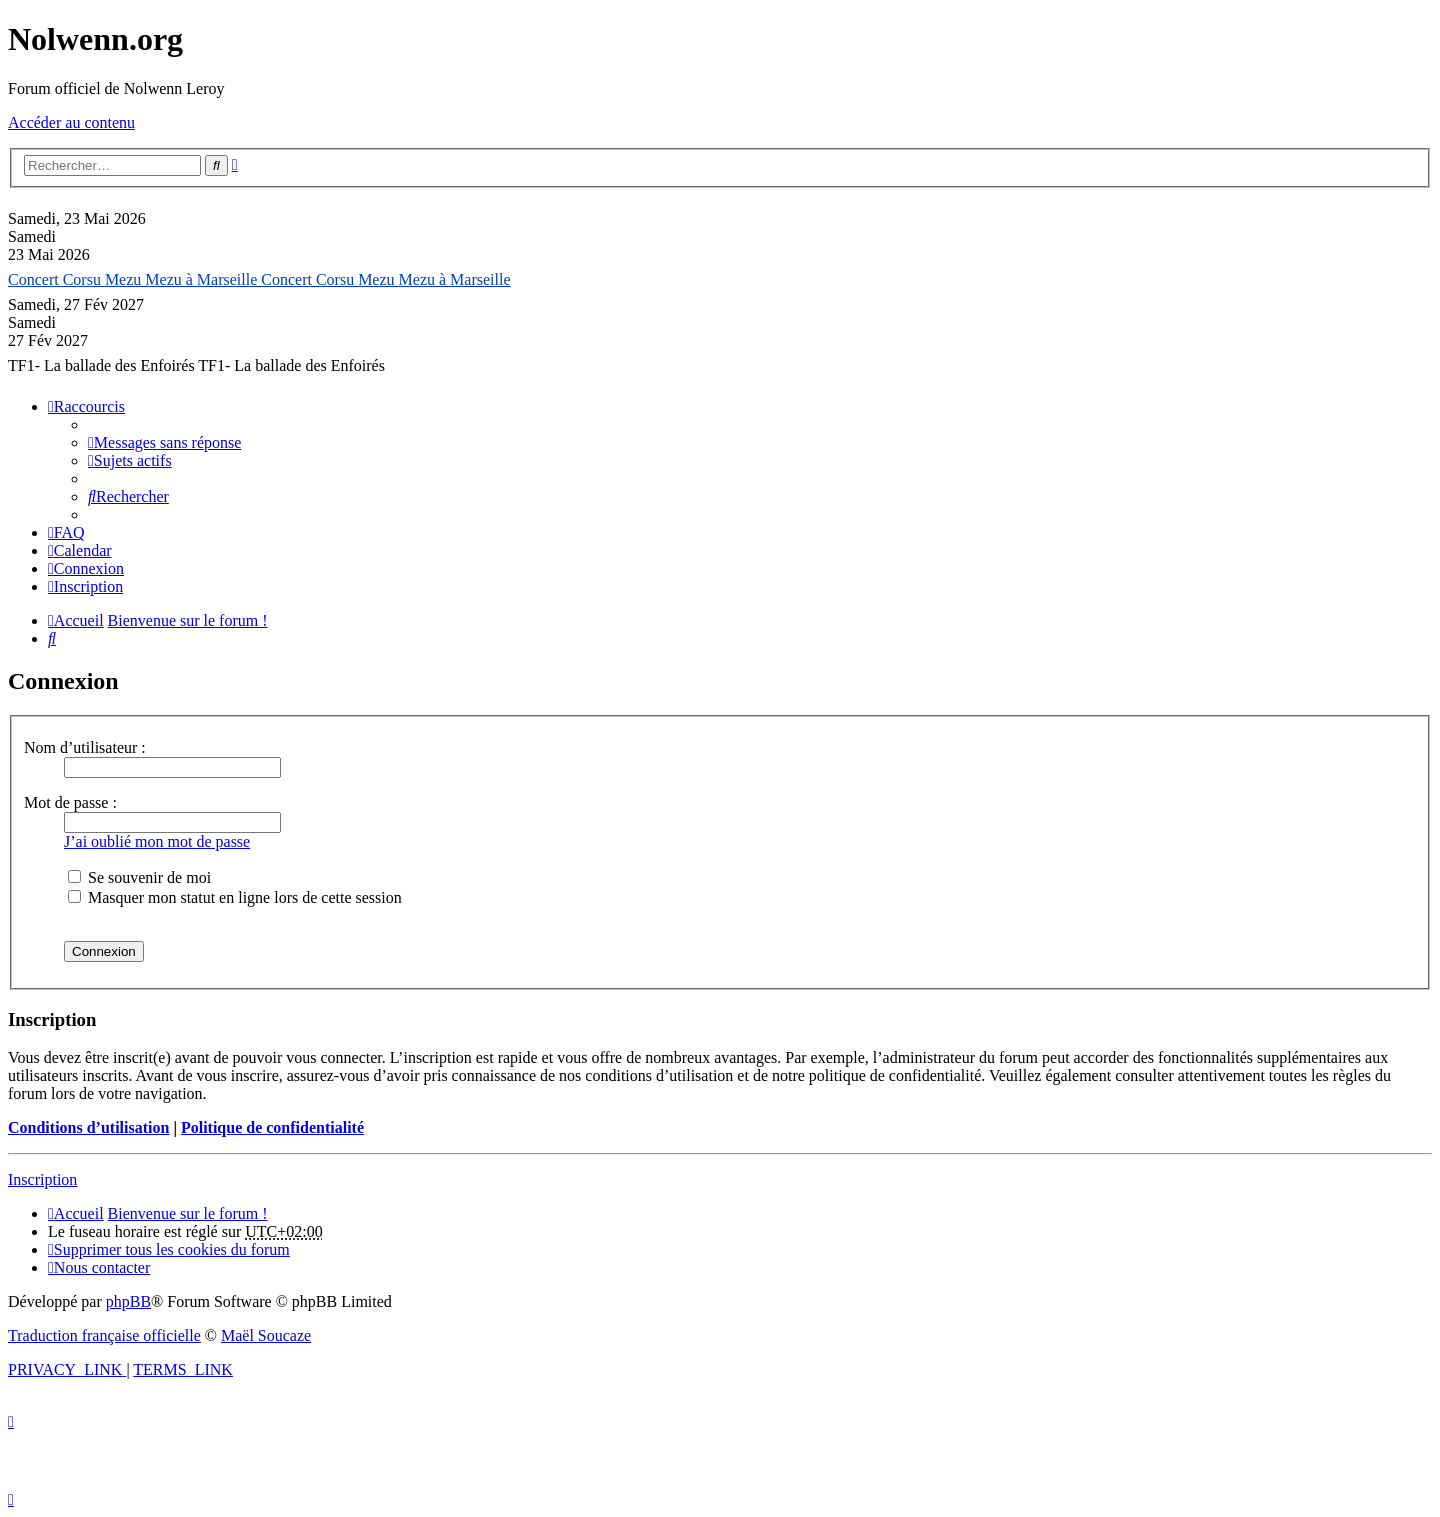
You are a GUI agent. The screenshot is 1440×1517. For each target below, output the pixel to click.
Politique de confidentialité (272, 1127)
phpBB (128, 1301)
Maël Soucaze (266, 1335)
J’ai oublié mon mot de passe (157, 841)
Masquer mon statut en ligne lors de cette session (235, 897)
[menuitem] (164, 442)
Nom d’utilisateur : (85, 747)
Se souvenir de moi (139, 877)
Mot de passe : (70, 802)
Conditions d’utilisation (88, 1127)
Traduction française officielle (104, 1335)
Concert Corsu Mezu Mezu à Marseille (134, 279)
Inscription (42, 1179)
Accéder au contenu (71, 122)
